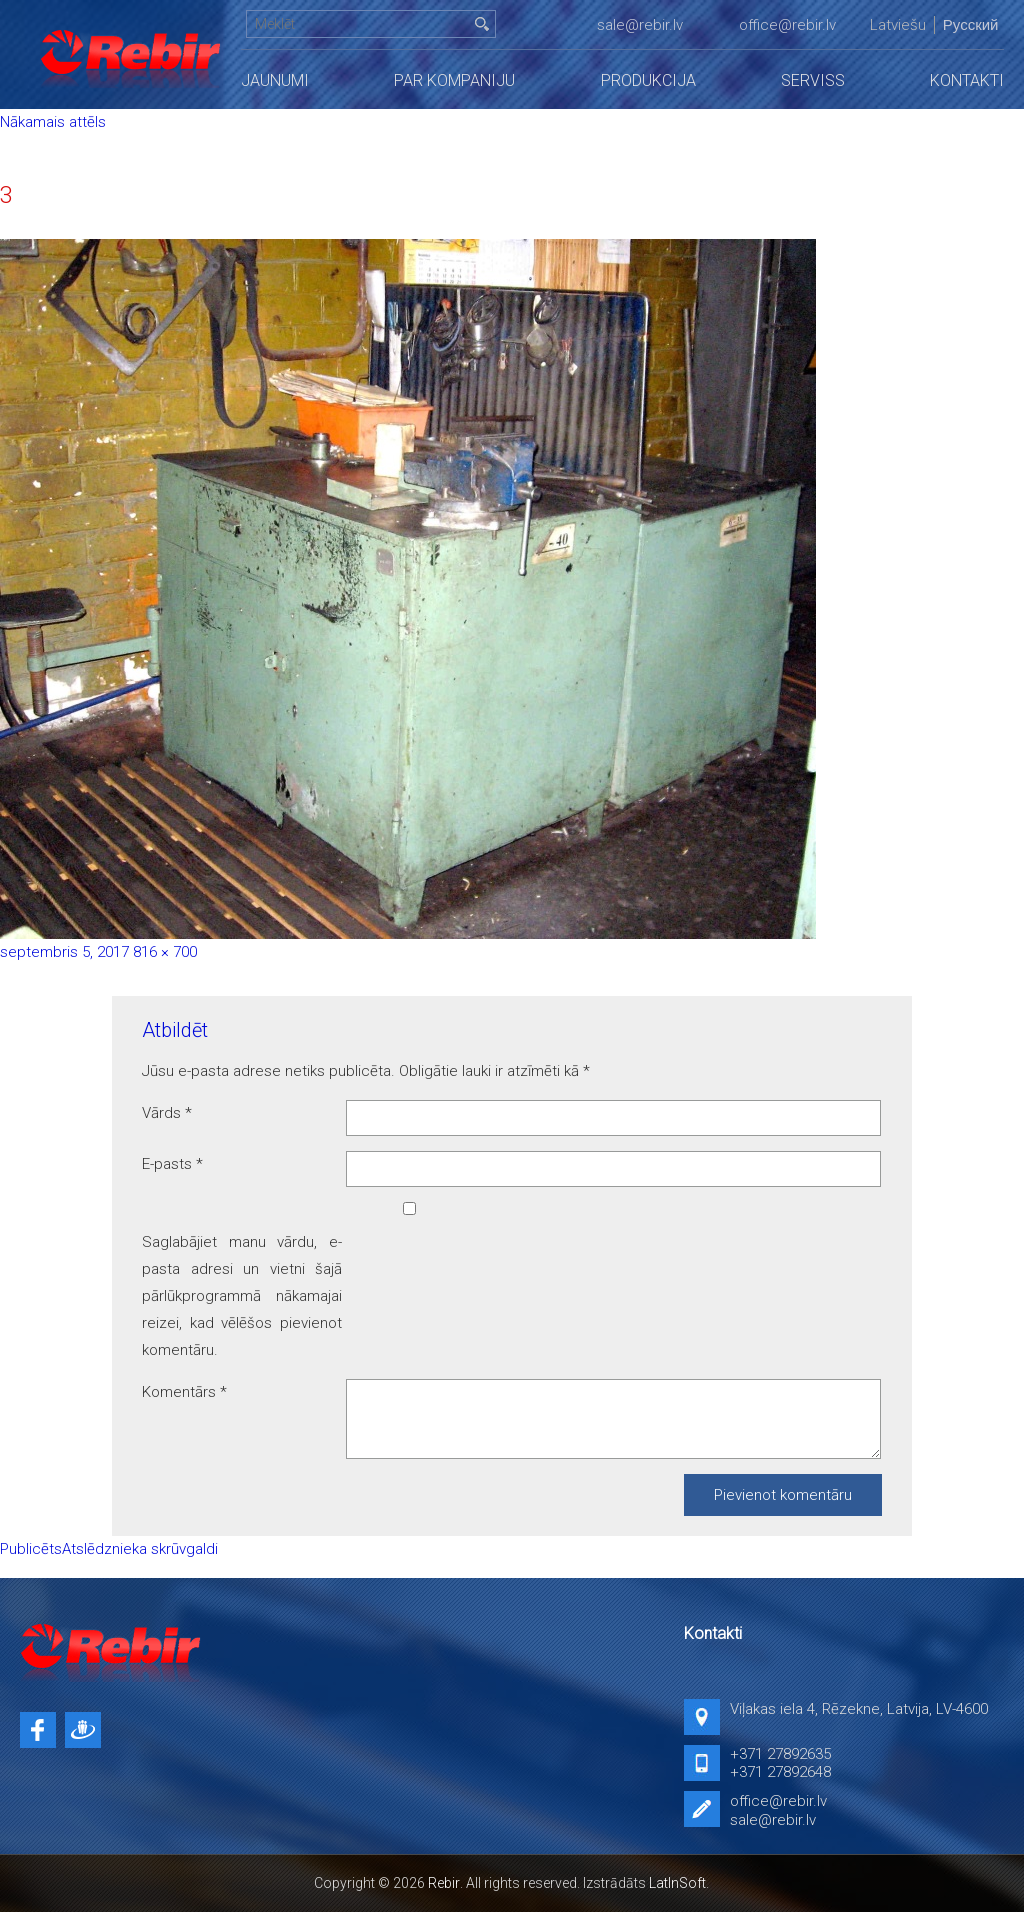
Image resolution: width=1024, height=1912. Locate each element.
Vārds (167, 1113)
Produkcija (648, 80)
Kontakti (967, 80)
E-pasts (172, 1164)
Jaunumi (275, 80)
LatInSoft (677, 1883)
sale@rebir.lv (640, 25)
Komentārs (184, 1392)
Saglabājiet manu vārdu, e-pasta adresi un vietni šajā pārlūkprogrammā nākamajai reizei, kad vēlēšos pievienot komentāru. (242, 1296)
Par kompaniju (454, 80)
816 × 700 (165, 952)
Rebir (444, 1883)
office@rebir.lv (787, 25)
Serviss (813, 80)
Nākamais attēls (53, 122)
